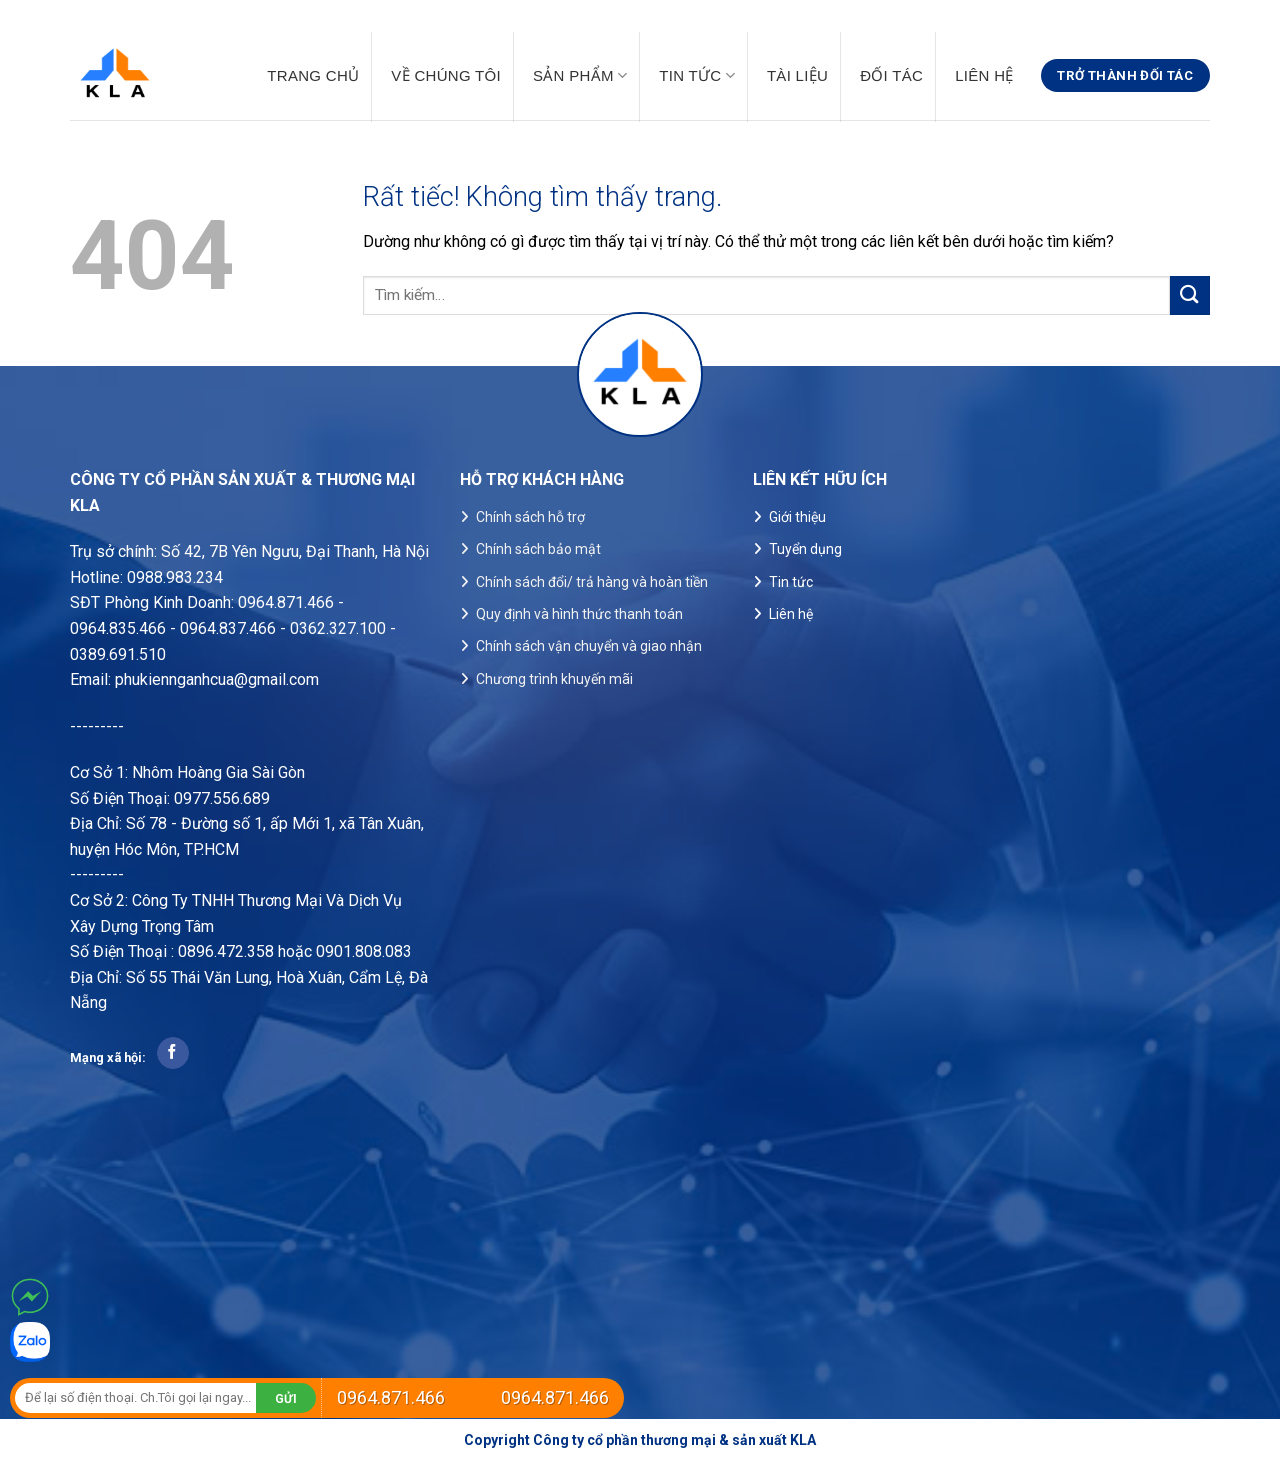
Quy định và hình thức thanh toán (579, 614)
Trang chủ (313, 76)
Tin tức (697, 75)
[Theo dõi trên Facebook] (172, 1053)
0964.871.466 (391, 1397)
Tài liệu (797, 76)
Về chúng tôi (446, 76)
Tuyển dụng (805, 549)
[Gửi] (1190, 295)
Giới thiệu (797, 517)
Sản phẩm (580, 75)
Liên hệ (984, 76)
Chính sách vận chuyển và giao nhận (589, 646)
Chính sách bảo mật (538, 549)
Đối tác (891, 76)
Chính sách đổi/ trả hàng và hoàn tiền (592, 582)
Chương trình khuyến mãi (554, 679)
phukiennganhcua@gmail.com (217, 679)
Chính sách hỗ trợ (530, 517)
